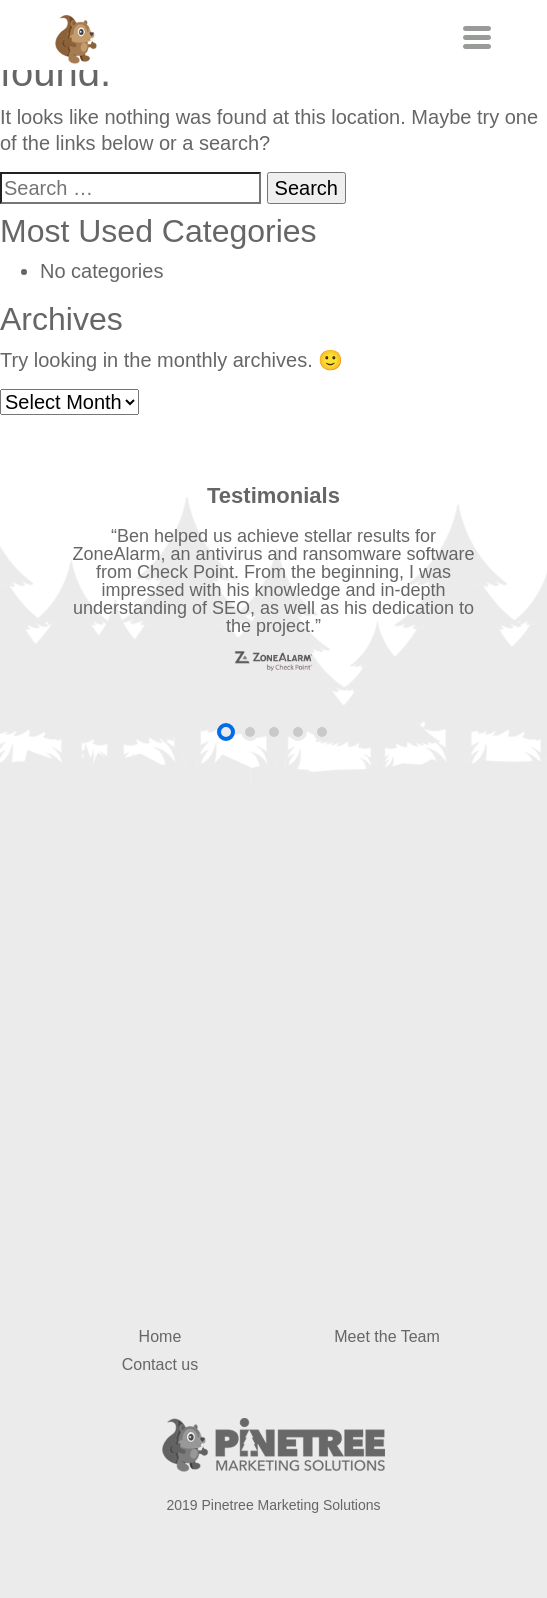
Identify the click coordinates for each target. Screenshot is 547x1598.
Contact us (160, 1364)
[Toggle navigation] (474, 37)
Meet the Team (387, 1336)
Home (160, 1336)
